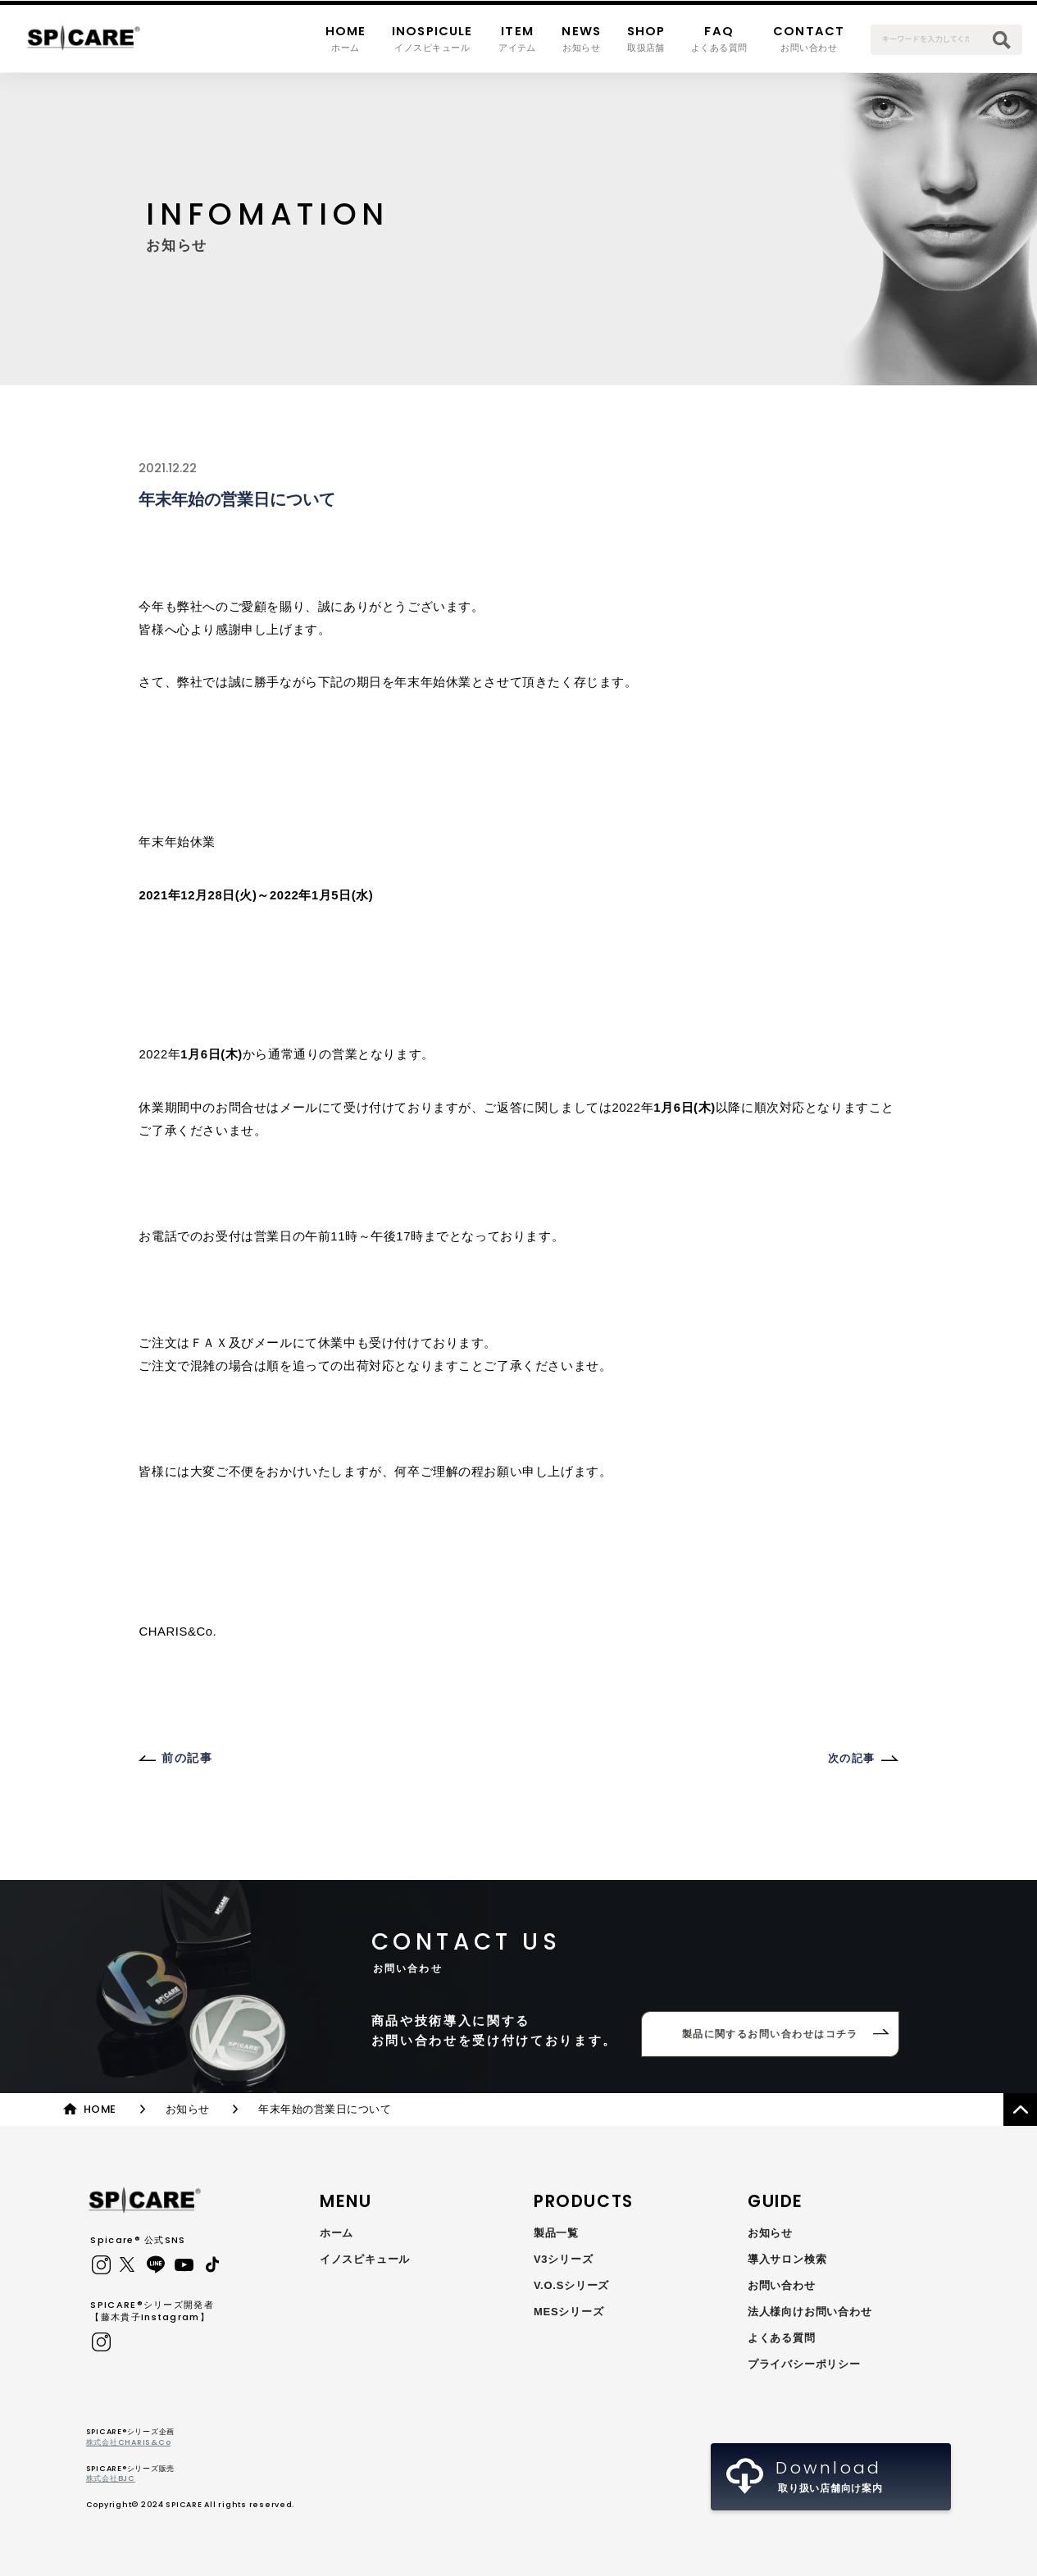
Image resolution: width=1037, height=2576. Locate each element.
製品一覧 (556, 2233)
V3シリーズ (564, 2259)
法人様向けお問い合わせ (810, 2311)
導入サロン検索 (787, 2259)
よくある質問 (782, 2338)
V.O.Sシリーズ (571, 2285)
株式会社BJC (110, 2478)
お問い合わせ (782, 2285)
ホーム (336, 2233)
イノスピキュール (365, 2259)
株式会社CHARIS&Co (128, 2442)
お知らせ (770, 2233)
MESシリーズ (569, 2311)
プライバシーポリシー (804, 2364)
